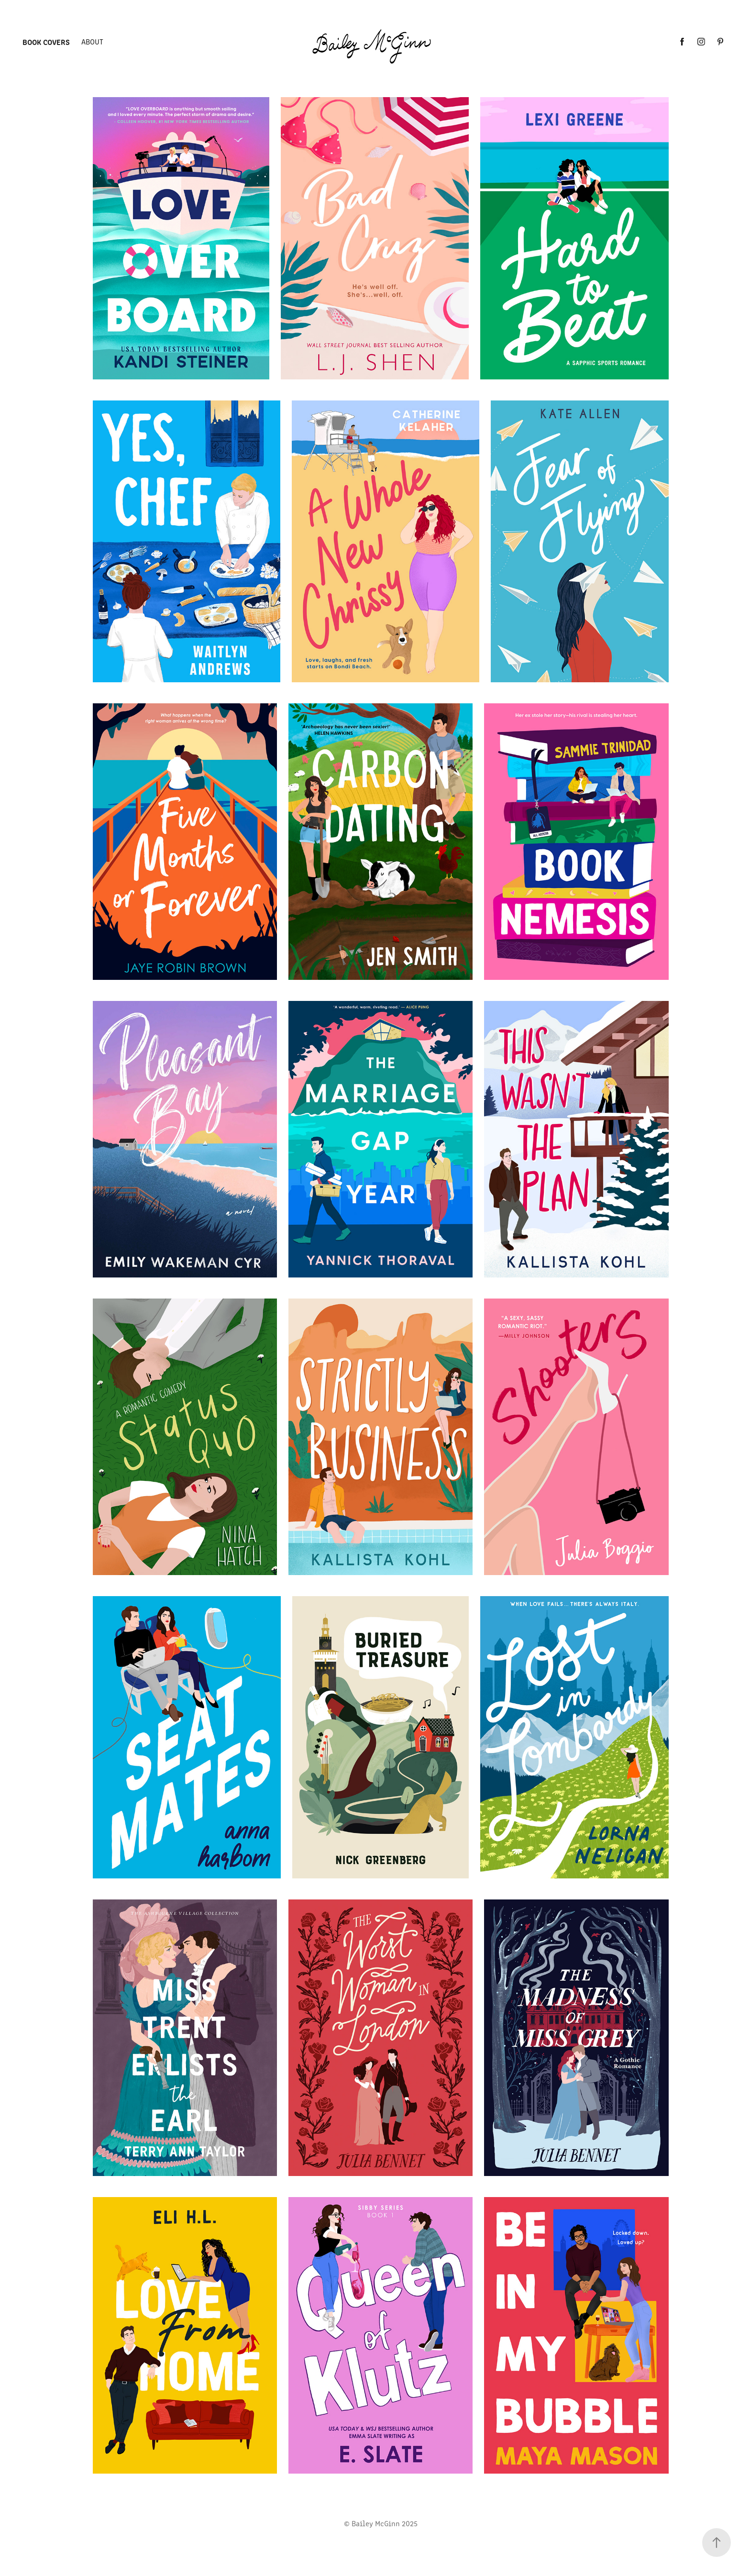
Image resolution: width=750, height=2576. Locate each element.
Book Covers (46, 41)
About (92, 41)
